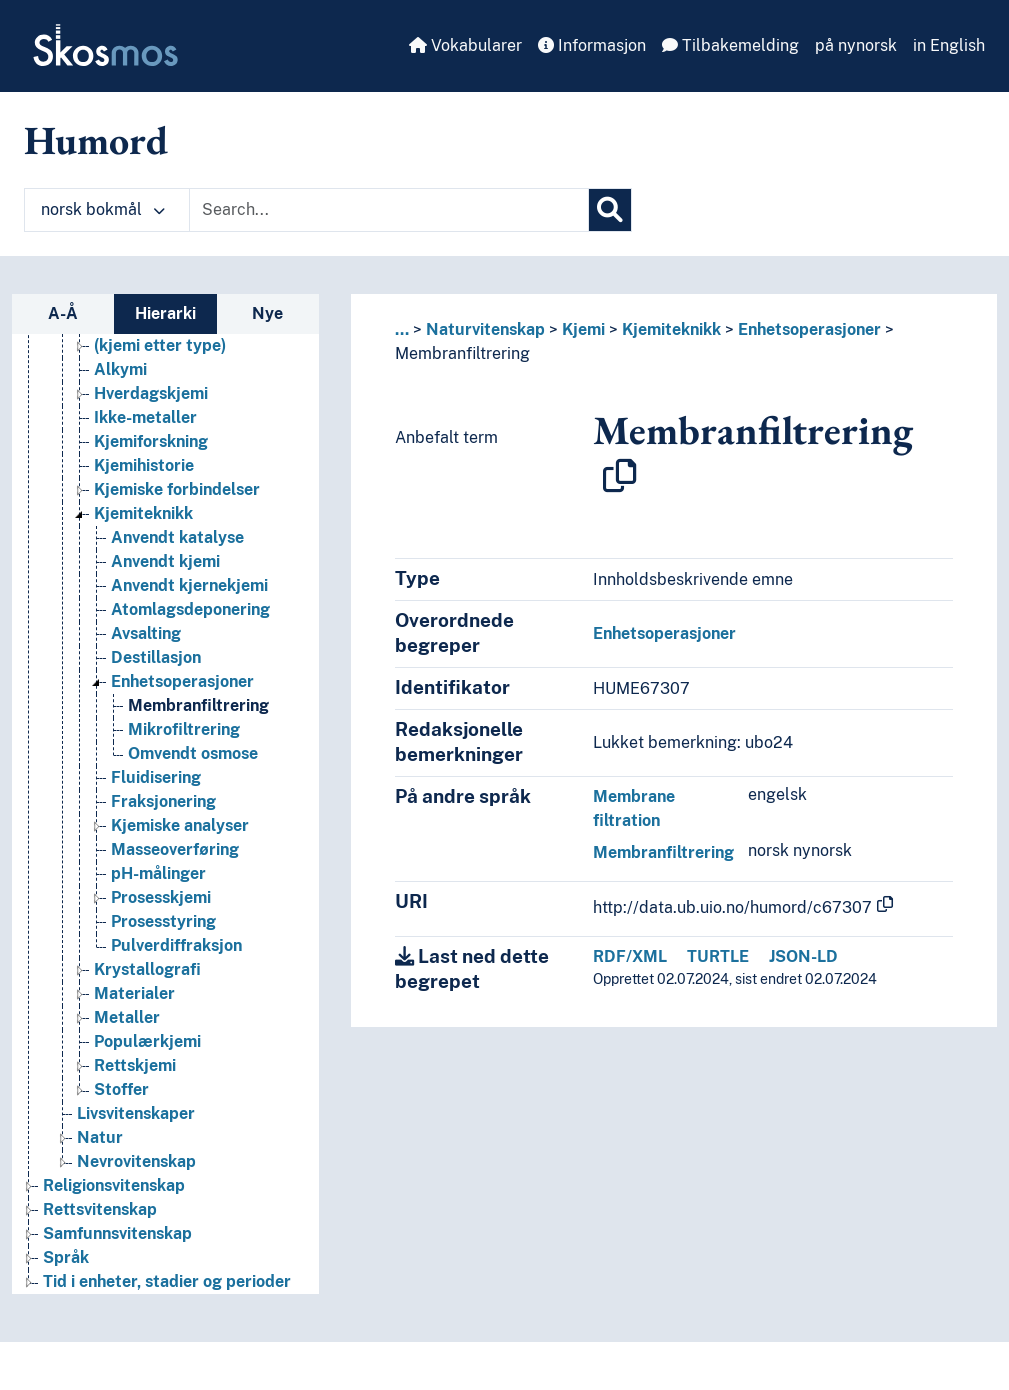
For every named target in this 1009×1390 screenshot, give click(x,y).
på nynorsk (856, 45)
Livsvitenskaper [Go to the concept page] (136, 1113)
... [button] (402, 329)
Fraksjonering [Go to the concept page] (163, 801)
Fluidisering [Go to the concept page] (156, 777)
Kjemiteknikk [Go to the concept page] (143, 513)
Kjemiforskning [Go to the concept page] (151, 441)
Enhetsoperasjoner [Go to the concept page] (182, 681)
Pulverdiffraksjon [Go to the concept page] (176, 945)
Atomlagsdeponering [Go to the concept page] (190, 609)
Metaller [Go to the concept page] (127, 1017)
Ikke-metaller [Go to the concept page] (145, 417)
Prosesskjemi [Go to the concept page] (161, 897)
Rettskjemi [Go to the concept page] (135, 1065)
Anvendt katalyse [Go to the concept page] (177, 537)
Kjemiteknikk (671, 329)
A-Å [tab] (63, 313)
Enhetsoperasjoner (809, 329)
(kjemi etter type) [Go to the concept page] (160, 345)
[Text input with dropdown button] (389, 210)
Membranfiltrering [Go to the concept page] (198, 705)
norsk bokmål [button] (103, 209)
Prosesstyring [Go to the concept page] (163, 921)
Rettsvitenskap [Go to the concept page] (100, 1209)
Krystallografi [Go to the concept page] (147, 969)
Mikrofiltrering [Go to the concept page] (184, 729)
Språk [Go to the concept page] (66, 1257)
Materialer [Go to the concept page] (134, 993)
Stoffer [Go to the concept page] (121, 1089)
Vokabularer (465, 45)
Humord (96, 140)
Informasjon (592, 45)
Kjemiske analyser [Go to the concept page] (180, 825)
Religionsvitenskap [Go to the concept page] (114, 1185)
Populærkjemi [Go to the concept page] (147, 1041)
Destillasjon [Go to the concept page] (156, 657)
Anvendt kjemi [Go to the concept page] (165, 561)
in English (949, 45)
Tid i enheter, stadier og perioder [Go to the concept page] (167, 1281)
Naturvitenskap (485, 329)
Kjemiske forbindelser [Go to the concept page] (177, 489)
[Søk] (610, 210)
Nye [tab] (267, 313)
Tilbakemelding (730, 45)
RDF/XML (630, 956)
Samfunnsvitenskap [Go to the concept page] (117, 1233)
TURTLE (718, 956)
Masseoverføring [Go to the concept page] (175, 849)
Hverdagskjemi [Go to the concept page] (151, 393)
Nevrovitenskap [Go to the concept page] (136, 1161)
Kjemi (583, 329)
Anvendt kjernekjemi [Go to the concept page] (189, 585)
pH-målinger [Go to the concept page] (158, 873)
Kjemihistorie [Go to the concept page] (144, 465)
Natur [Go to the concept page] (100, 1137)
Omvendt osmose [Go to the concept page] (193, 753)
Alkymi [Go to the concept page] (120, 369)
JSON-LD (803, 956)
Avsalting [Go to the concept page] (146, 633)
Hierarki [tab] (165, 313)
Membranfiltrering (462, 353)
